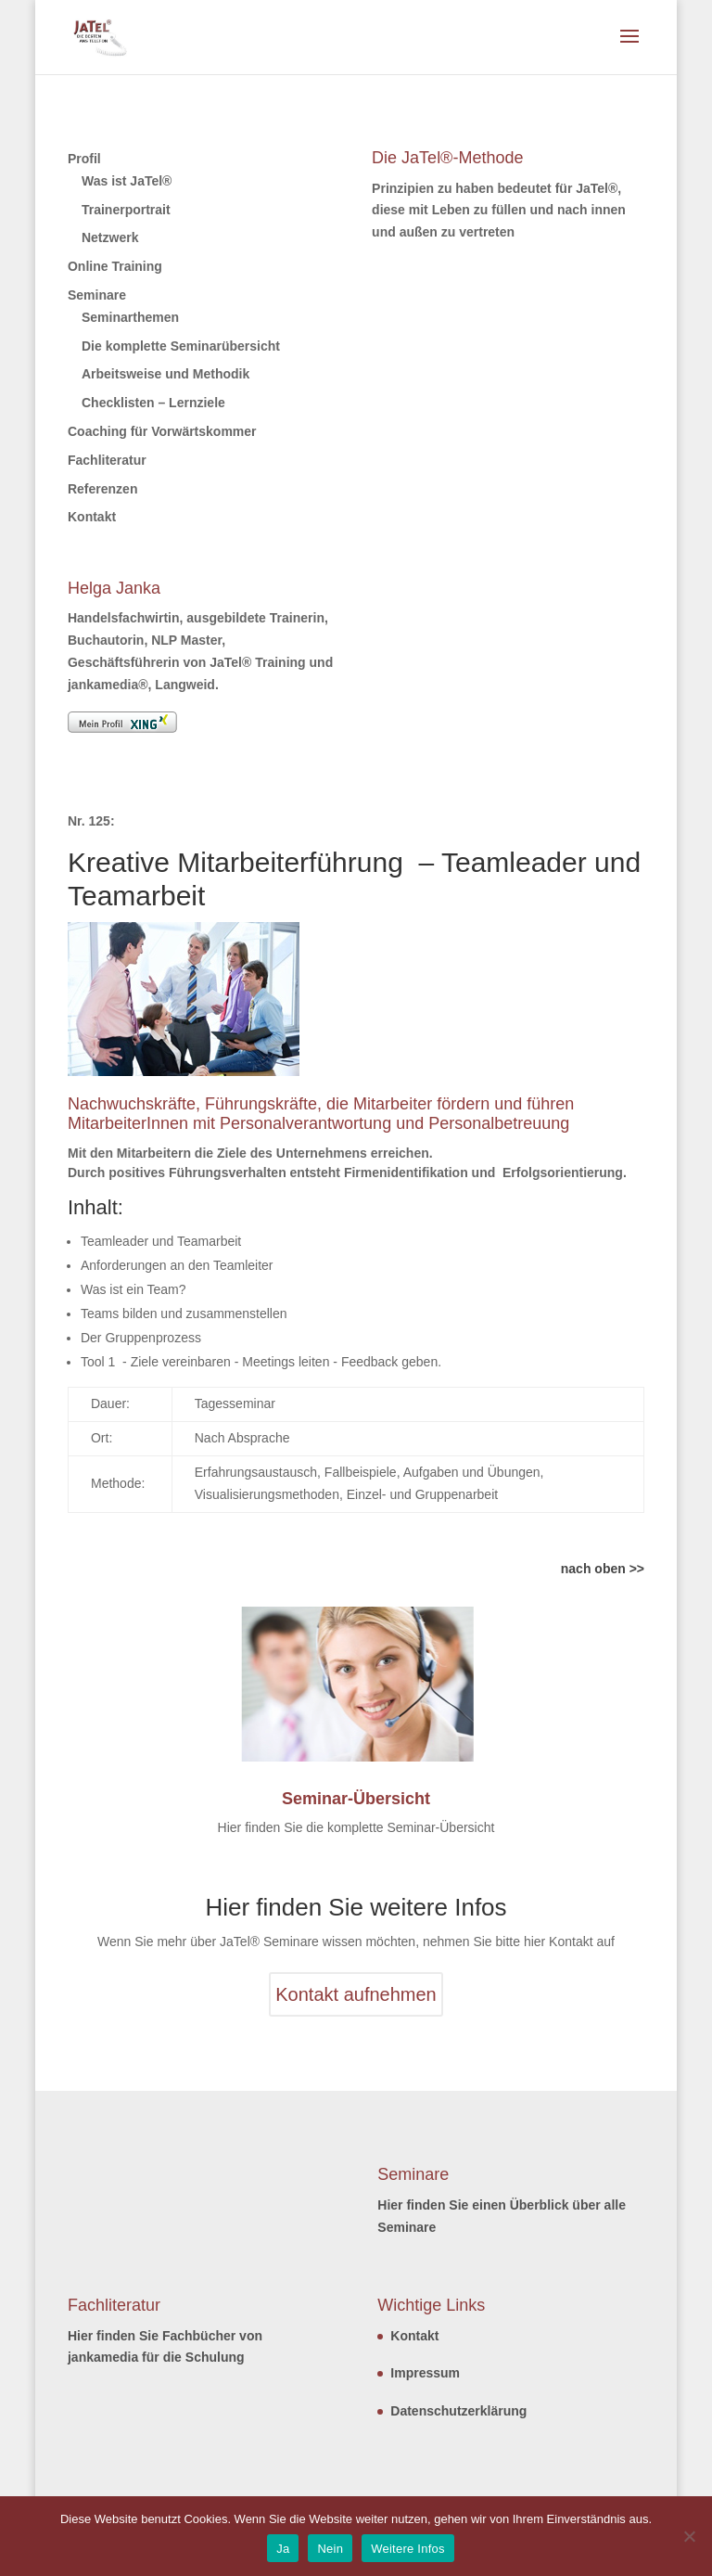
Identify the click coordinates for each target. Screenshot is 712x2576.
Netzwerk (110, 237)
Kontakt (92, 516)
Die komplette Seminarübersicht (181, 346)
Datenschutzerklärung (458, 2410)
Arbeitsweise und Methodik (165, 373)
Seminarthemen (130, 317)
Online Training (115, 266)
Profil (84, 158)
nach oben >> (602, 1568)
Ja (282, 2549)
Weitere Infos (408, 2549)
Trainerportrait (126, 209)
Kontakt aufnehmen (355, 1994)
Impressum (425, 2372)
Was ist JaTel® (127, 180)
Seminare (97, 295)
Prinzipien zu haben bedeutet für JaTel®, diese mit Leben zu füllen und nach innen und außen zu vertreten (499, 210)
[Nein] (689, 2536)
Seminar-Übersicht (356, 1798)
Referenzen (102, 488)
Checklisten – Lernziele (153, 402)
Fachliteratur (107, 460)
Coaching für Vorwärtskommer (162, 431)
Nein (330, 2549)
